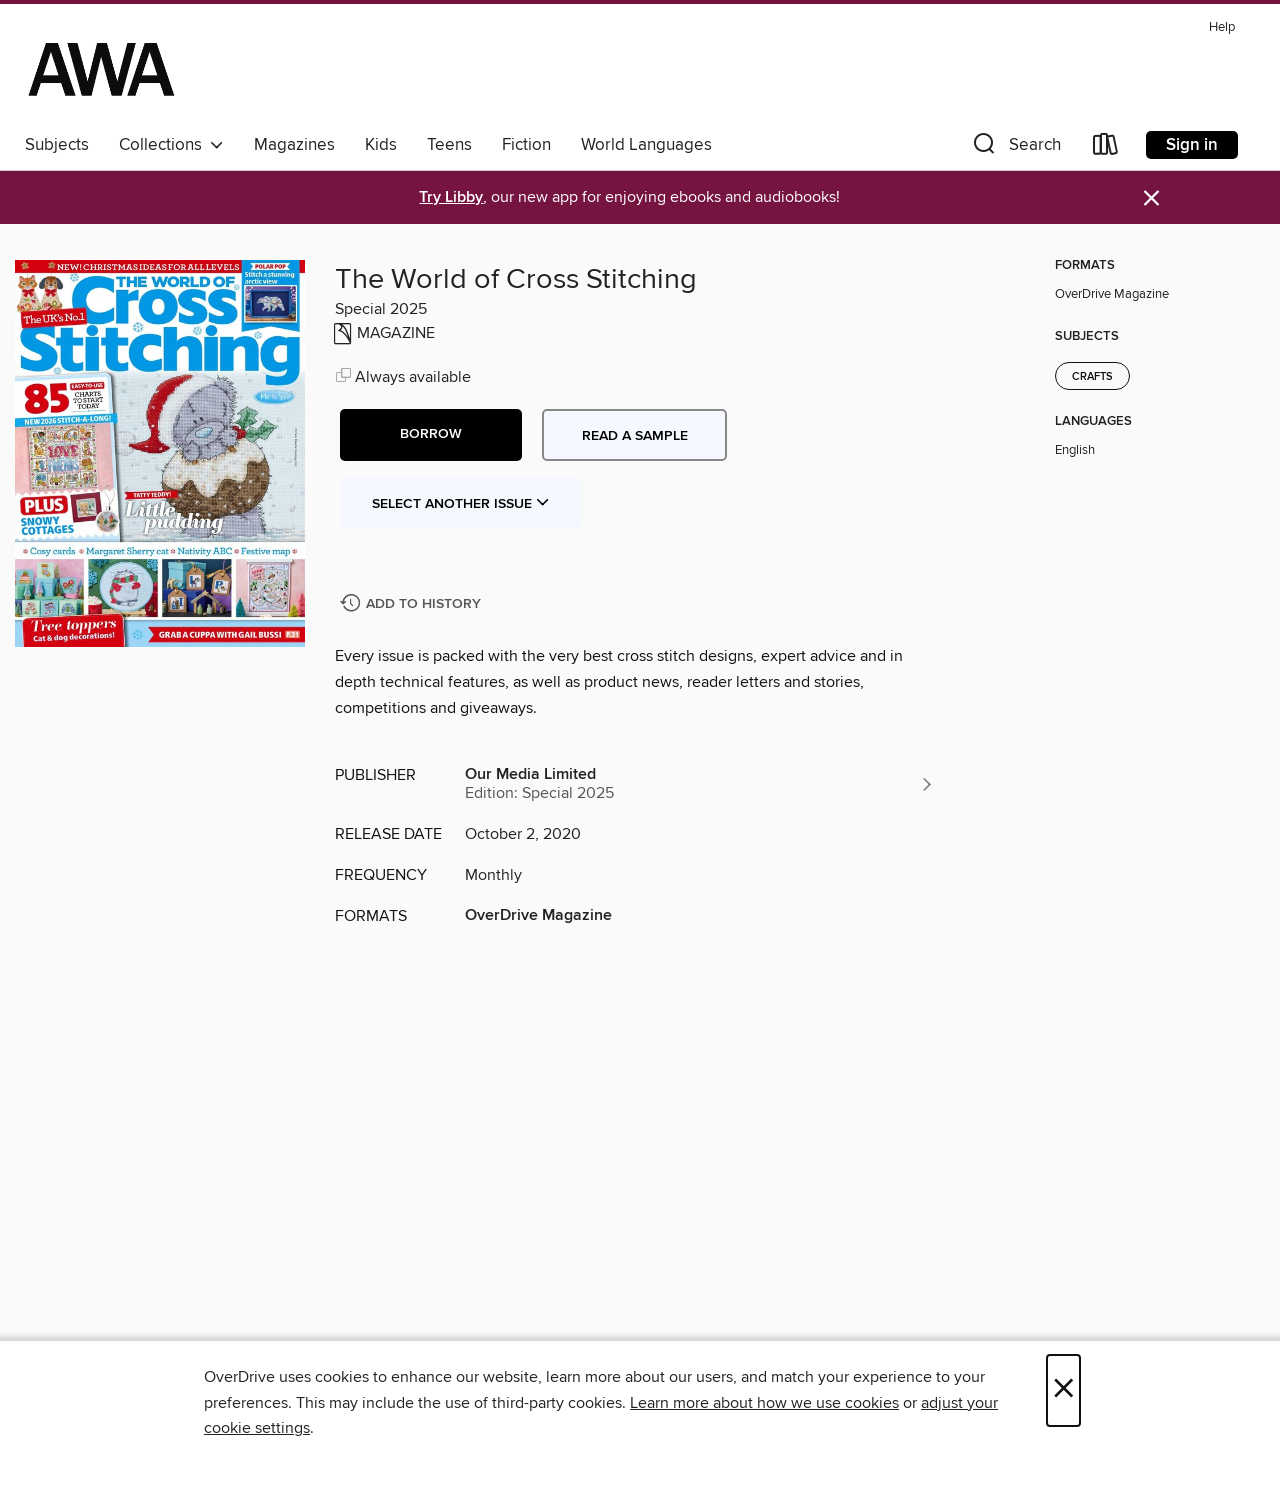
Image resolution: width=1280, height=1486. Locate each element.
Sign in (1192, 145)
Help (1222, 27)
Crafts (1092, 377)
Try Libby (451, 197)
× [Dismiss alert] (1151, 198)
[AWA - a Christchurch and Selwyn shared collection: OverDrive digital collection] (101, 69)
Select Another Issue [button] (461, 504)
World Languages (646, 145)
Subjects (57, 145)
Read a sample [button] (635, 436)
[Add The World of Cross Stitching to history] (413, 604)
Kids (381, 145)
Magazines (294, 145)
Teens (449, 145)
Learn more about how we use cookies (764, 1403)
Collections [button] (171, 145)
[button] (1015, 148)
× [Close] (1063, 1390)
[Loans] (1106, 148)
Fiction (526, 145)
